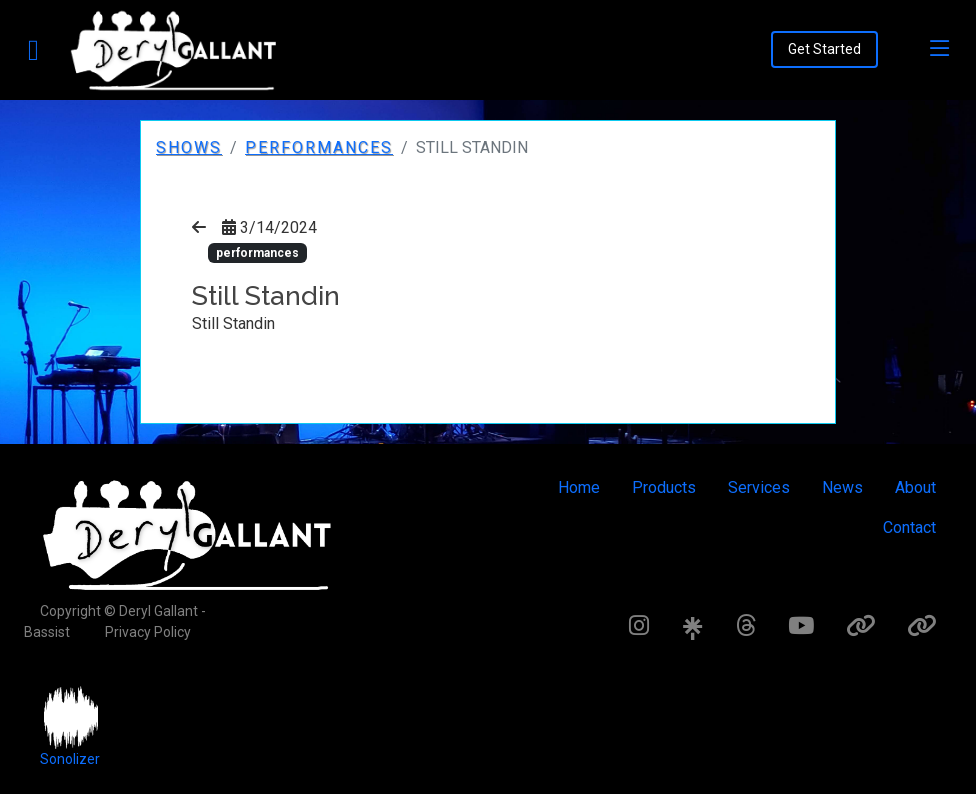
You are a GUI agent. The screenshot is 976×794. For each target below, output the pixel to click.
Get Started (824, 49)
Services (759, 487)
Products (664, 487)
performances (319, 147)
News (842, 487)
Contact (909, 527)
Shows (189, 147)
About (915, 487)
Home (579, 487)
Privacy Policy (148, 632)
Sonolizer (70, 759)
